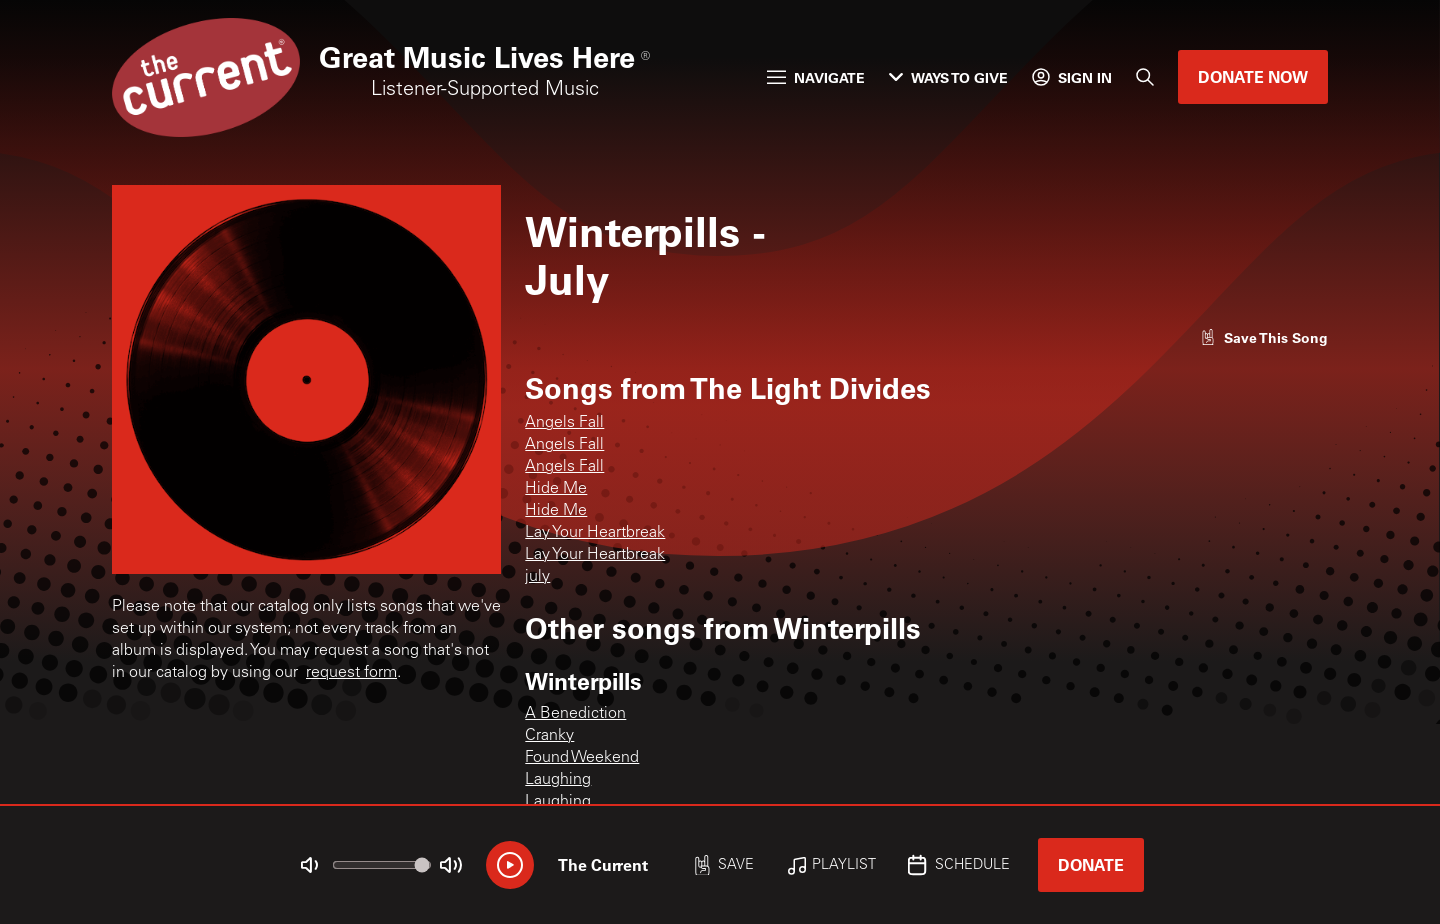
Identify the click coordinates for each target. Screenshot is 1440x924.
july (537, 577)
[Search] (1145, 77)
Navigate (816, 77)
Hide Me (556, 489)
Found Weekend (582, 758)
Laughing (558, 780)
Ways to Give (948, 77)
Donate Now (1253, 76)
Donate (1091, 864)
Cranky (549, 736)
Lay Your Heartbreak (595, 533)
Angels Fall (564, 423)
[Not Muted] (310, 865)
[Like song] (1264, 337)
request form (351, 673)
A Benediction (575, 714)
